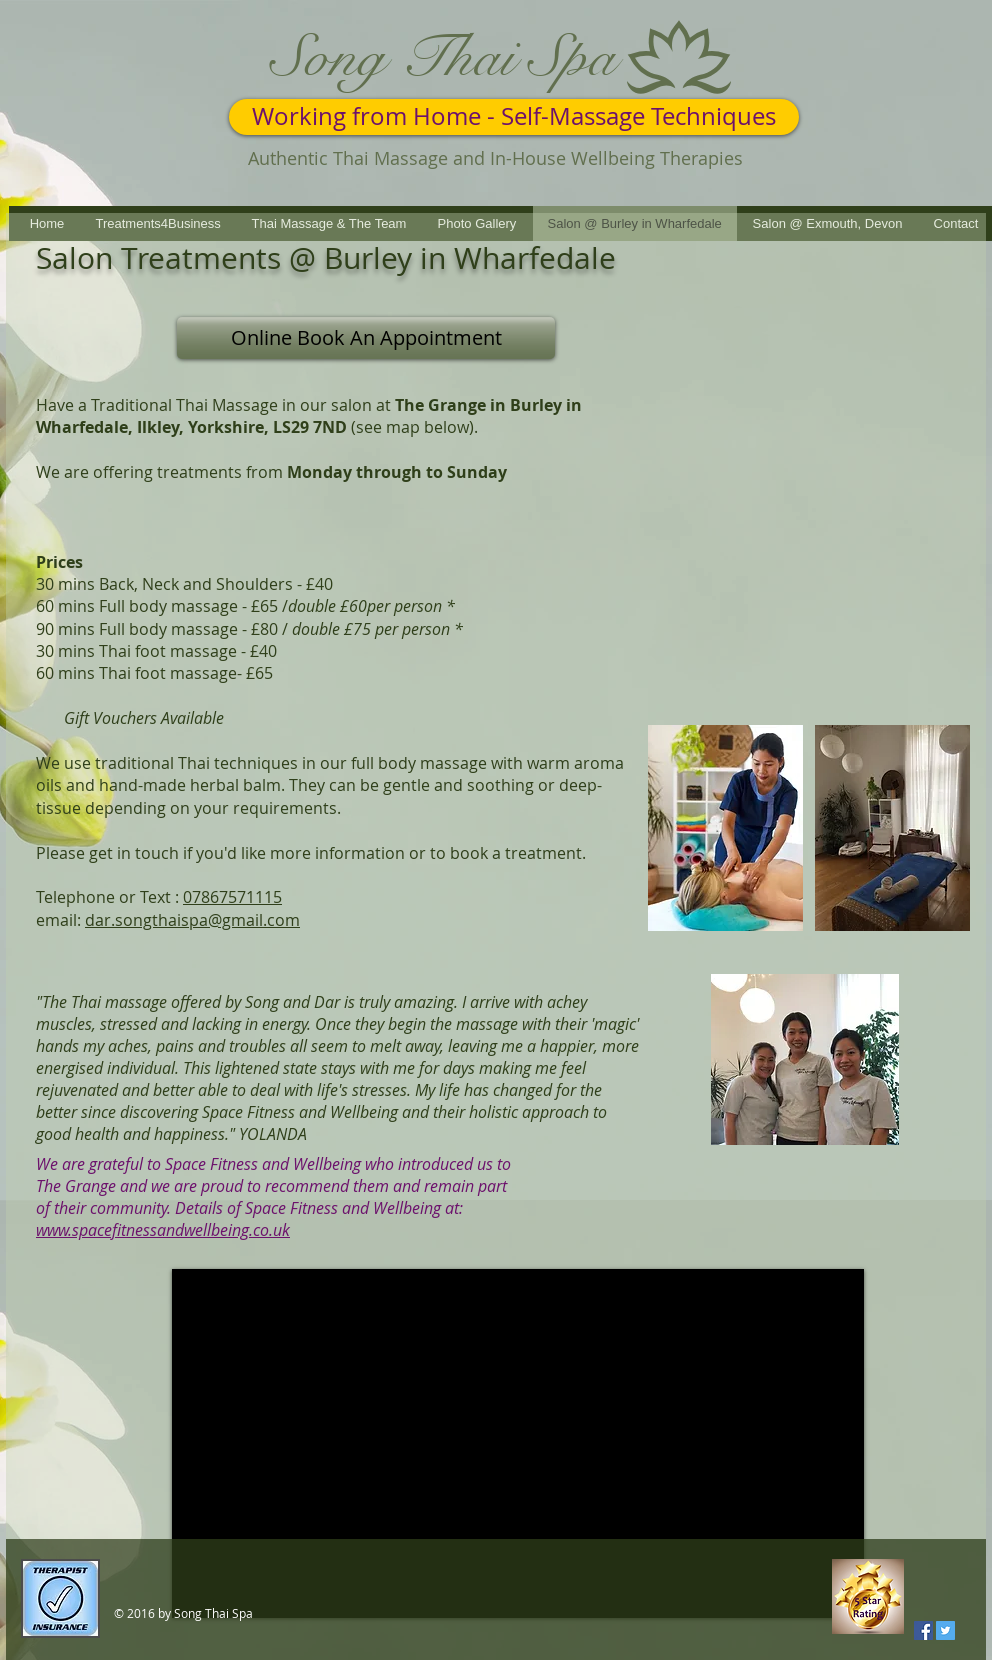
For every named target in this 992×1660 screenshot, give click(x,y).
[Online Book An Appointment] (366, 338)
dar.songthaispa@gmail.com (192, 920)
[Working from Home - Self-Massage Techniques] (514, 117)
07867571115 (232, 897)
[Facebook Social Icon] (923, 1630)
